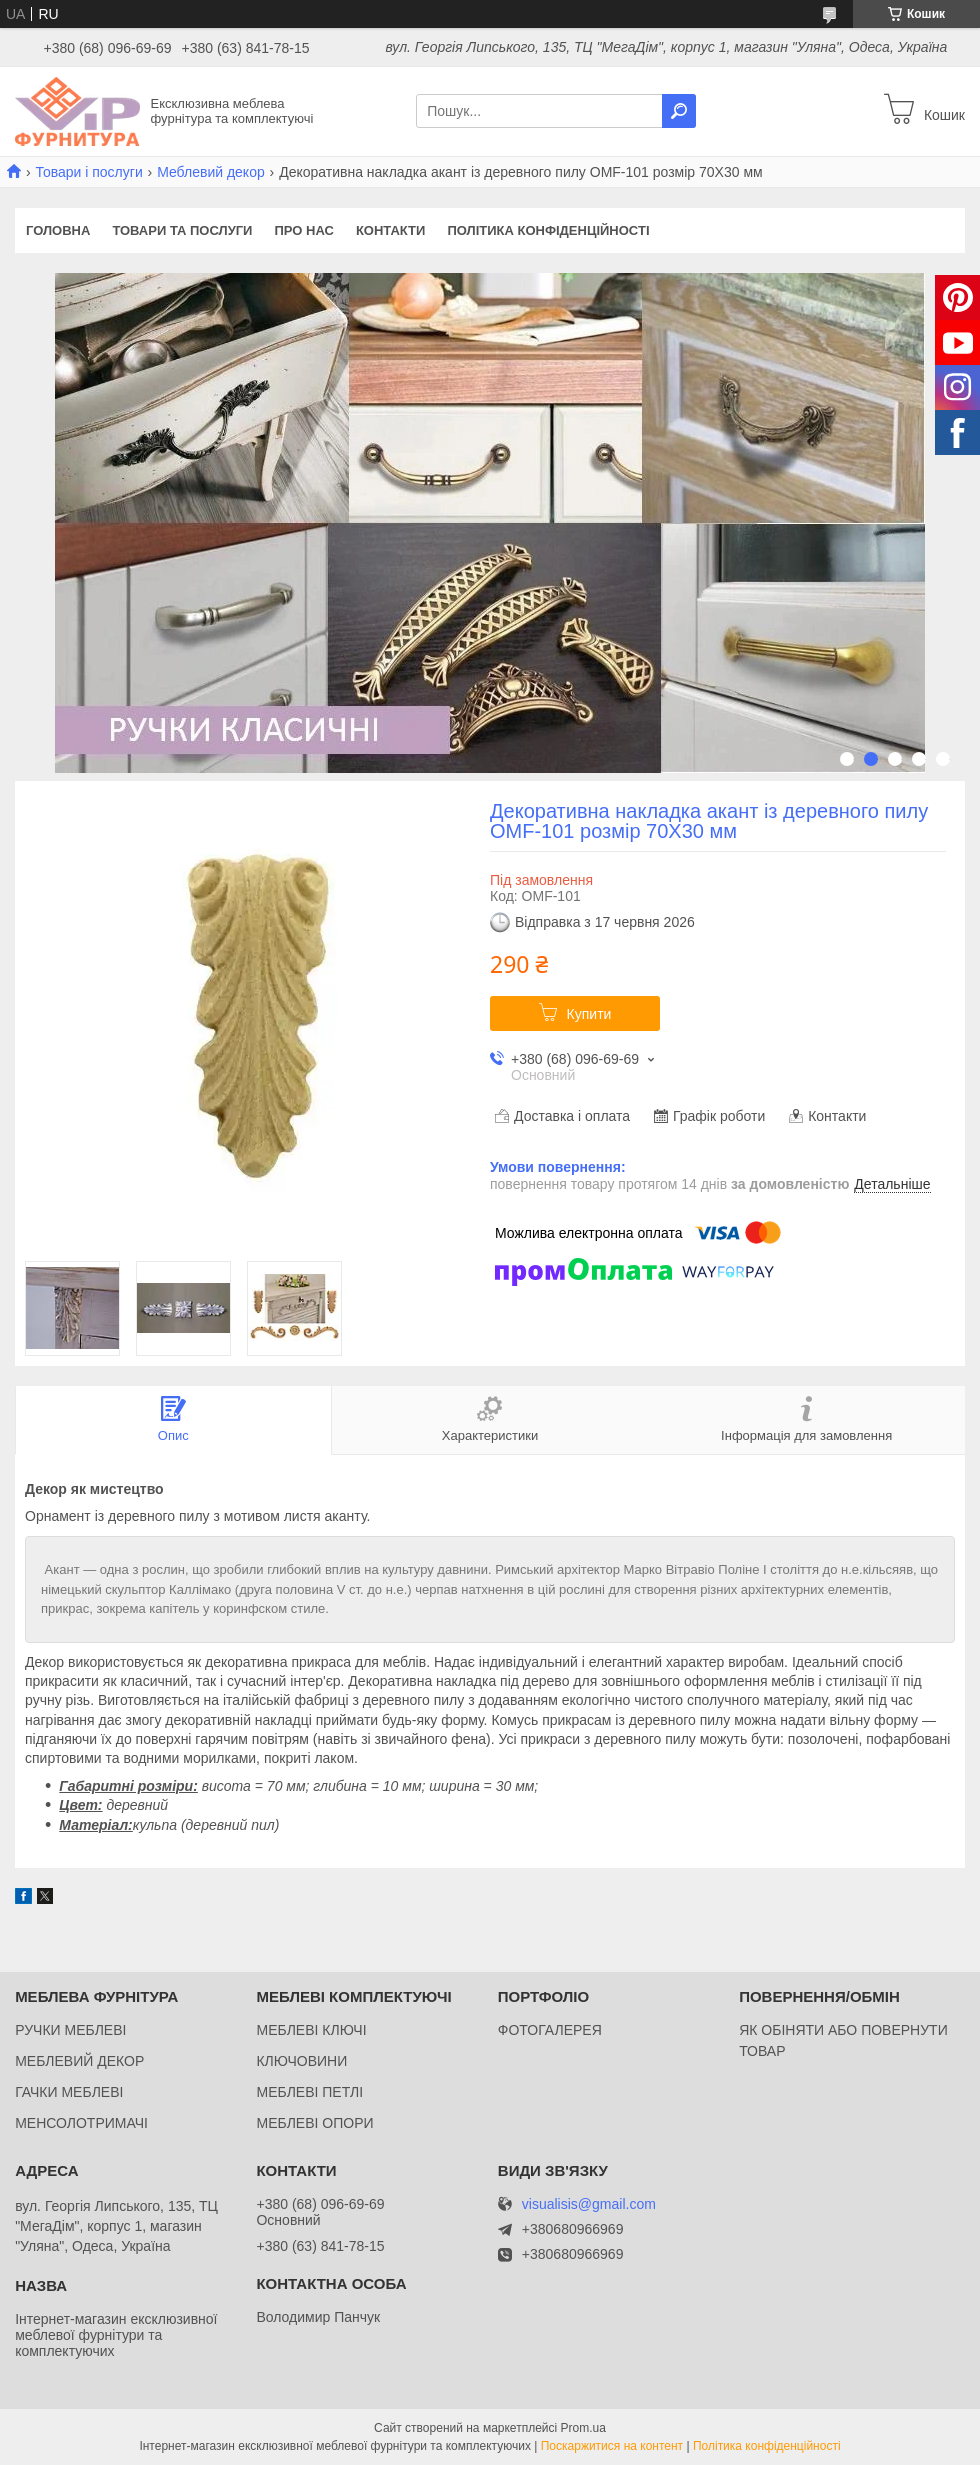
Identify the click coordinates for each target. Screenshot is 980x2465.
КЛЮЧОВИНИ (301, 2061)
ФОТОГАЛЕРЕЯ (550, 2030)
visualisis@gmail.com (589, 2204)
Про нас (303, 230)
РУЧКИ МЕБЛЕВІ (70, 2030)
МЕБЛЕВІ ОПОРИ (314, 2123)
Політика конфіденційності (548, 230)
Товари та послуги (182, 230)
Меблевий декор (211, 172)
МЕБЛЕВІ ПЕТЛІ (309, 2092)
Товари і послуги (88, 172)
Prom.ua (583, 2428)
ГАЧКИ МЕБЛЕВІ (69, 2092)
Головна (58, 230)
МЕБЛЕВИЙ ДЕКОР (79, 2061)
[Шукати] (679, 111)
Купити (589, 1014)
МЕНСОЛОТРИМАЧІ (81, 2123)
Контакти (391, 230)
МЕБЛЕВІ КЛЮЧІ (311, 2030)
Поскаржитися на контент (612, 2446)
